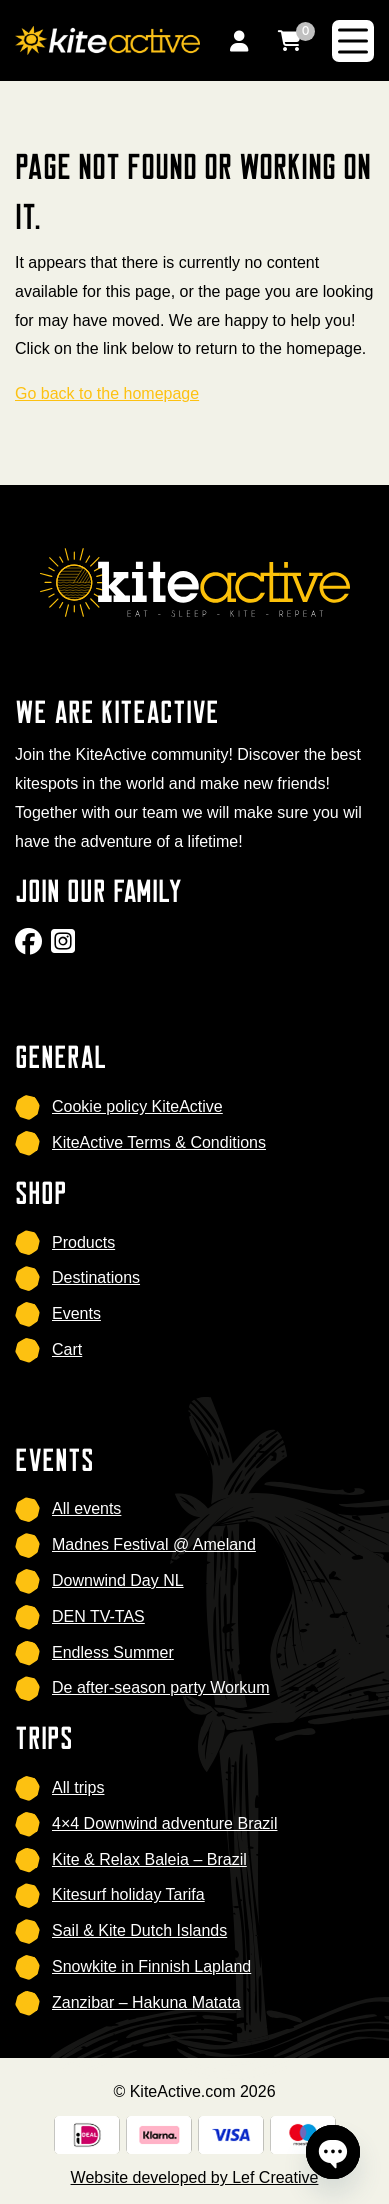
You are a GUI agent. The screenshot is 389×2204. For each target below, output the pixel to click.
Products (83, 1242)
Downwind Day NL (118, 1580)
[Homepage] (107, 39)
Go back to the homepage (107, 393)
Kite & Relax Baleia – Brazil (149, 1859)
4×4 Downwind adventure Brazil (164, 1823)
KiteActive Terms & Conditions (159, 1142)
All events (86, 1508)
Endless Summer (113, 1652)
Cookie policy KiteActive (137, 1106)
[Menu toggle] (353, 41)
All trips (78, 1787)
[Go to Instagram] (65, 947)
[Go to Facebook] (31, 947)
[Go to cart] (290, 40)
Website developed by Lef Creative (195, 2177)
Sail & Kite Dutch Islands (139, 1930)
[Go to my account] (239, 40)
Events (76, 1313)
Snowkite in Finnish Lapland (151, 1966)
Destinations (96, 1277)
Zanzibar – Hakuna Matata (146, 2002)
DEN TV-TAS (98, 1616)
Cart (67, 1349)
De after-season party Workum (161, 1687)
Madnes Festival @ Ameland (154, 1544)
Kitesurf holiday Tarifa (128, 1894)
